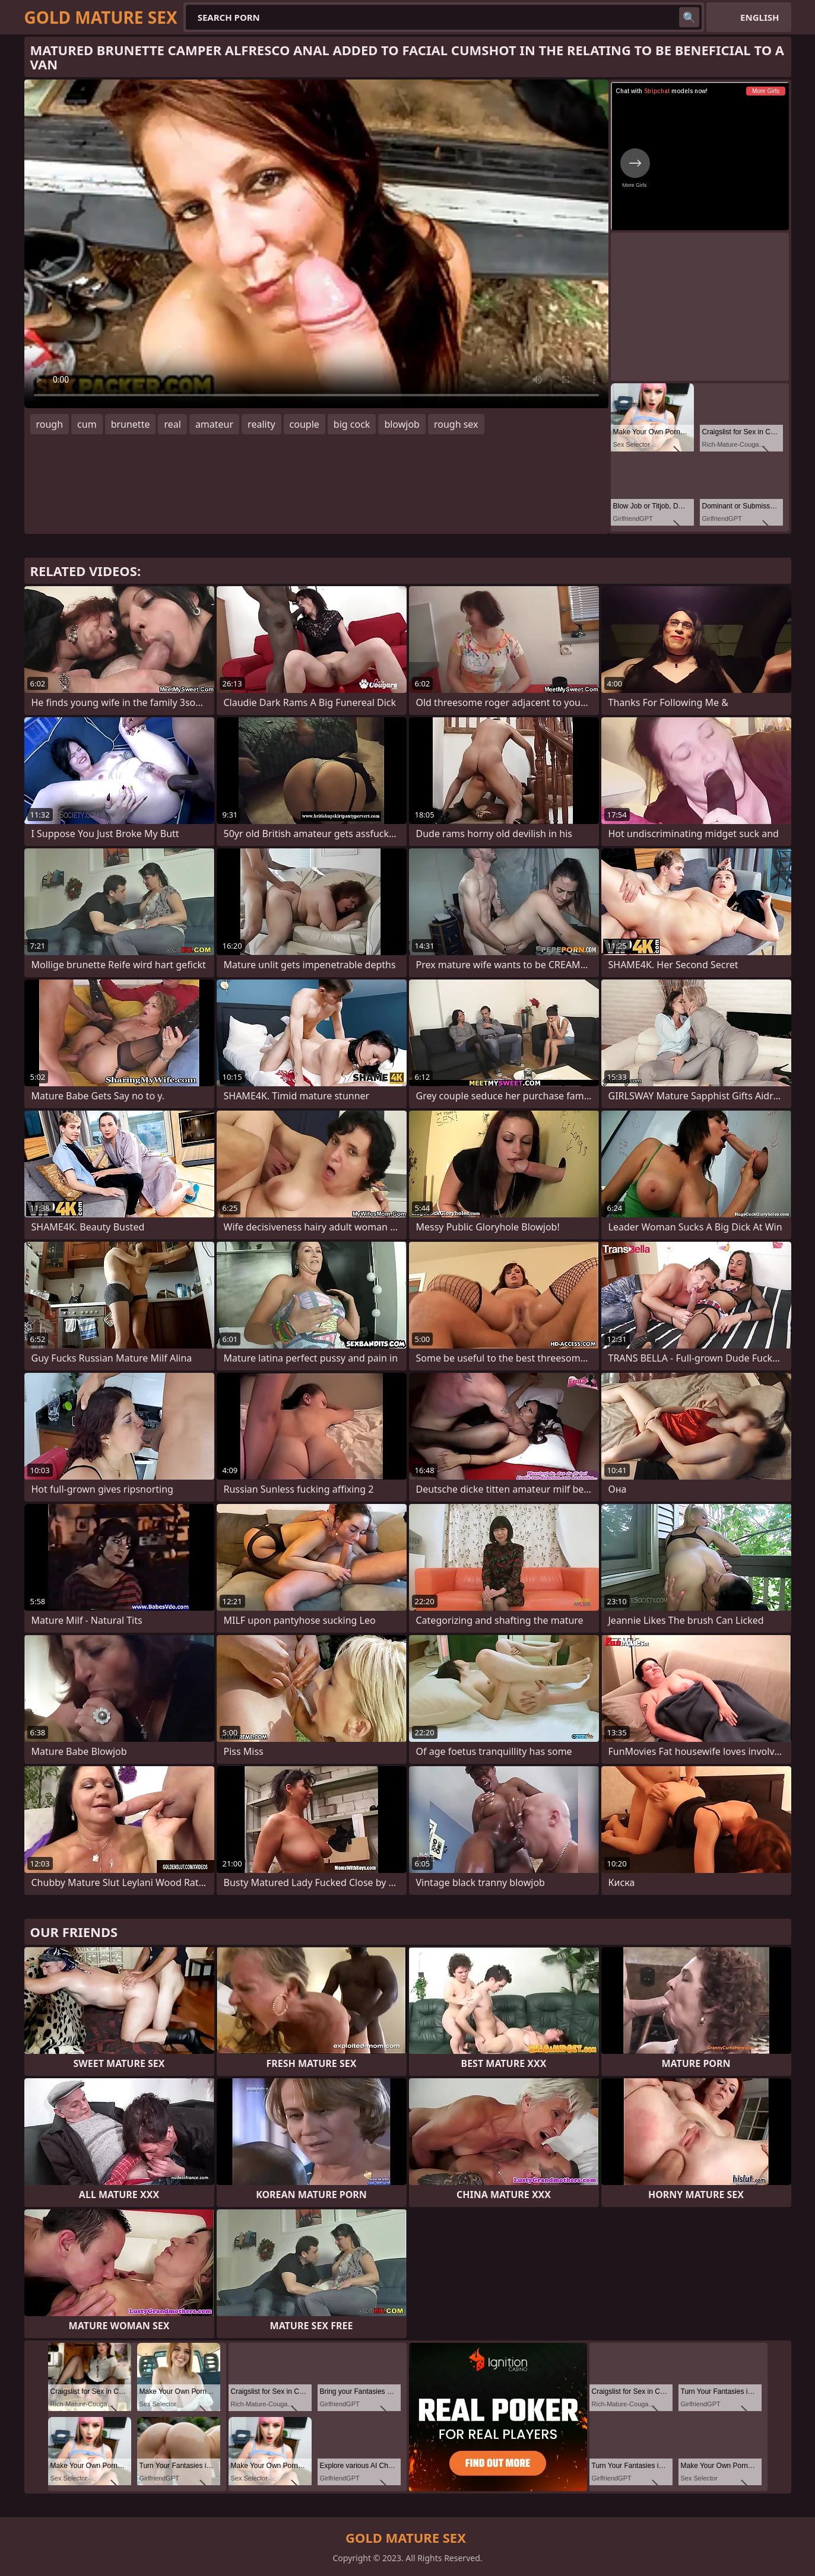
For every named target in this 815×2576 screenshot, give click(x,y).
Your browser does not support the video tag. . (316, 243)
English (759, 17)
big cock (352, 424)
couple (304, 424)
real (172, 424)
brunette (130, 424)
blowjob (402, 424)
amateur (214, 424)
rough (50, 424)
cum (87, 424)
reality (261, 424)
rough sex (456, 424)
